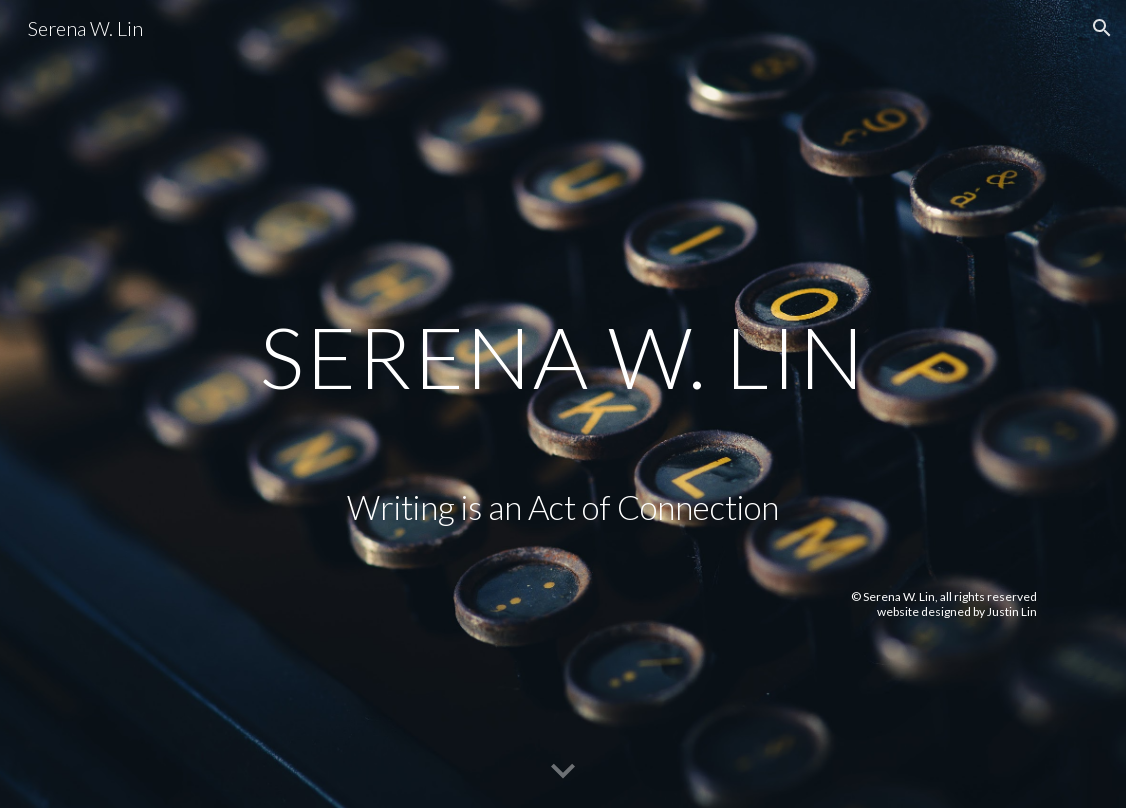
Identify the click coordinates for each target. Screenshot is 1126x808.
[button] (1102, 28)
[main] (563, 294)
